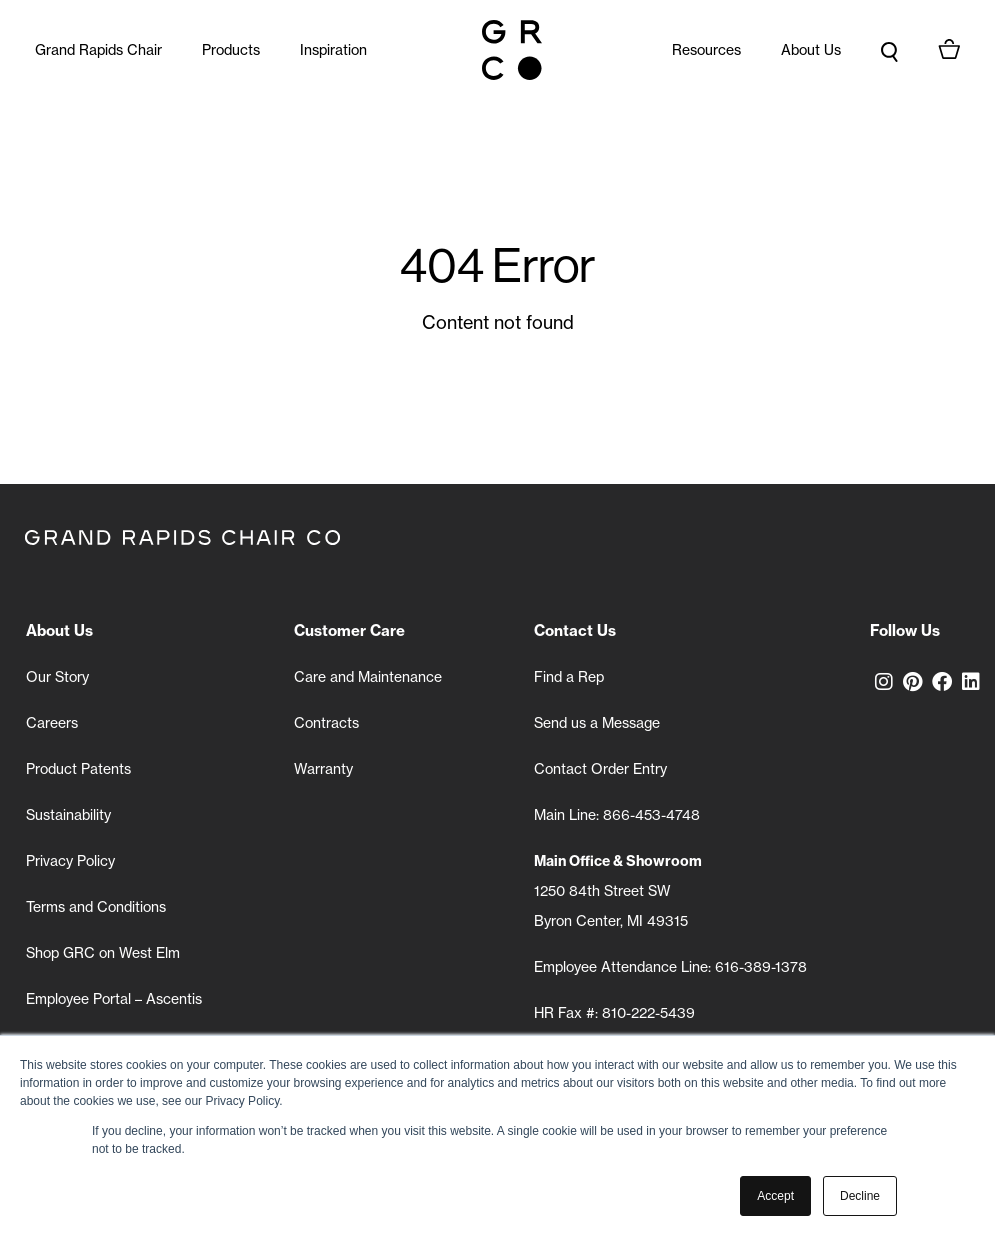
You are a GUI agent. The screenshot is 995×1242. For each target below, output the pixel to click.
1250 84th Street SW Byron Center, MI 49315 (618, 891)
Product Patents (78, 769)
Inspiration (333, 50)
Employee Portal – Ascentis (114, 999)
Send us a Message (597, 723)
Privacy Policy (70, 861)
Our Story (57, 677)
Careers (52, 723)
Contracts (326, 723)
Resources (706, 50)
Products (231, 50)
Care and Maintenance (368, 677)
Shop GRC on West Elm (103, 953)
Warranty (323, 769)
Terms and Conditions (96, 907)
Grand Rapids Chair (98, 50)
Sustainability (68, 815)
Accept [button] (775, 1196)
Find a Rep (569, 677)
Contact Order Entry (600, 769)
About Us (811, 50)
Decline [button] (860, 1196)
